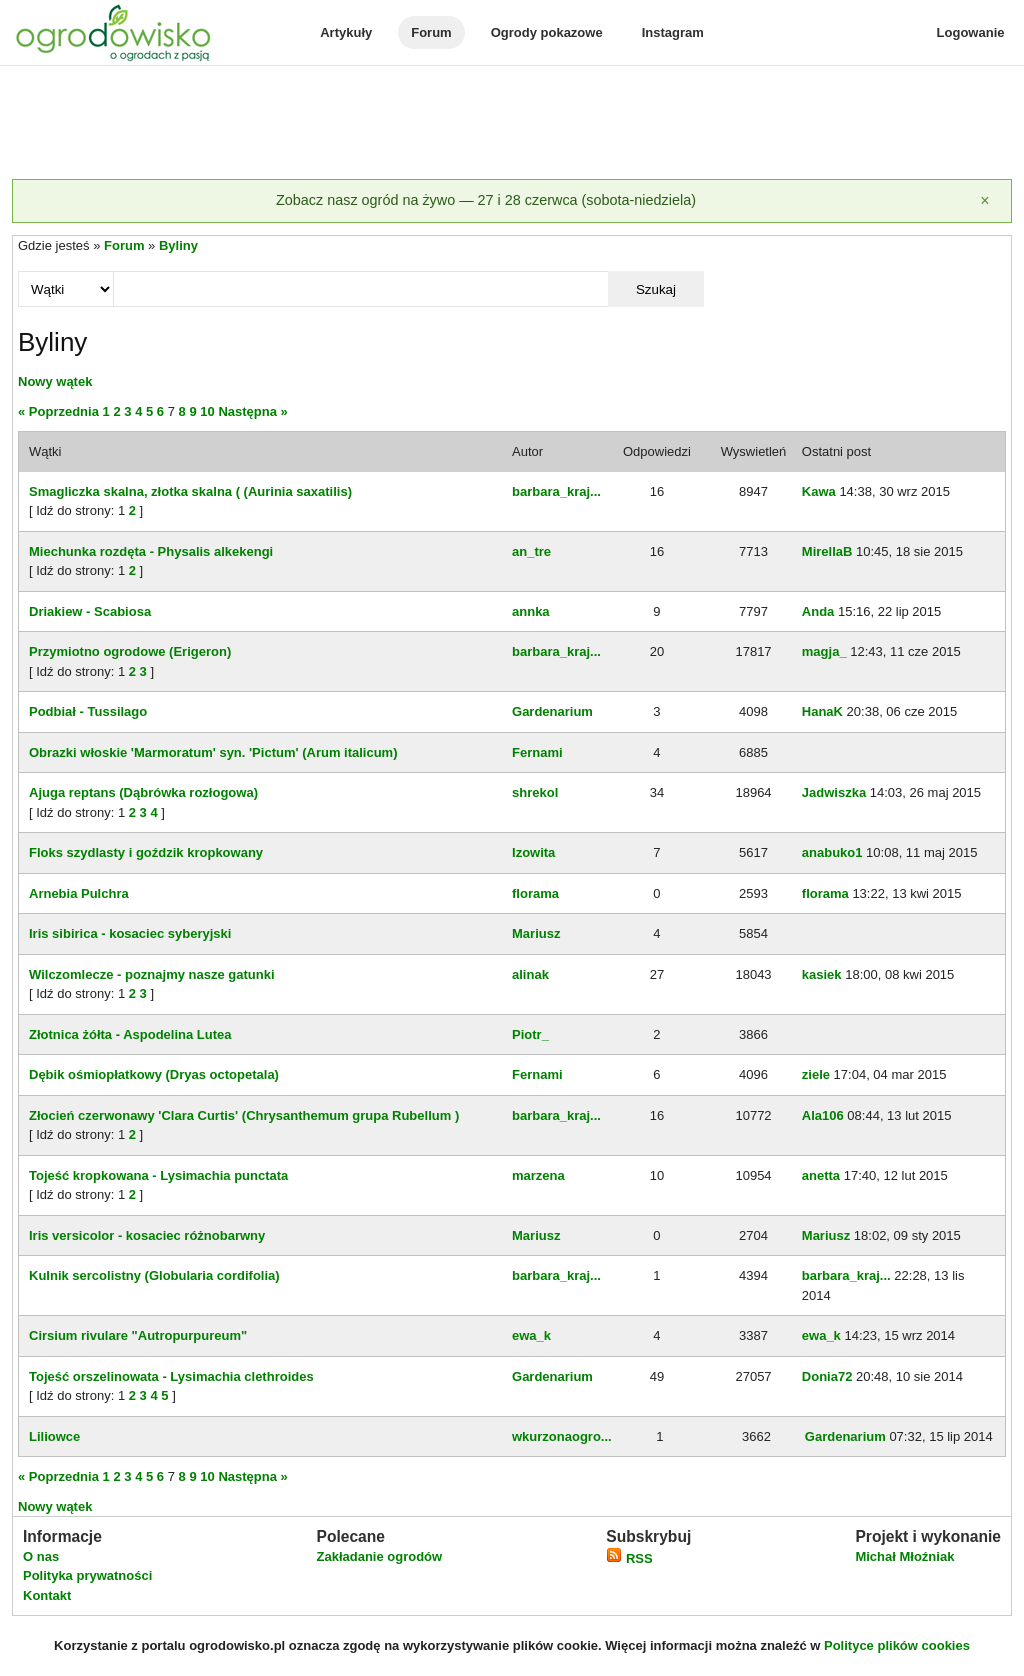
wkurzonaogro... (562, 1436)
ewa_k (531, 1335)
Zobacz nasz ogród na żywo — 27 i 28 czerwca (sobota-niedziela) (486, 200)
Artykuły (346, 32)
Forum (431, 32)
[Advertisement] (512, 124)
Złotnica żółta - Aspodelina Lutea (130, 1034)
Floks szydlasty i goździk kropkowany (146, 852)
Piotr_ (530, 1034)
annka (531, 611)
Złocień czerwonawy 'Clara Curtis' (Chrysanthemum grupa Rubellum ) (244, 1115)
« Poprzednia (58, 411)
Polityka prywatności (87, 1575)
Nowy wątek (55, 381)
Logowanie (971, 32)
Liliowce (54, 1436)
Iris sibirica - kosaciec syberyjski (130, 933)
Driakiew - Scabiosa (90, 611)
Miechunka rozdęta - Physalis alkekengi (151, 551)
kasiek (822, 974)
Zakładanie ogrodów (379, 1556)
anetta (821, 1175)
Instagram (673, 32)
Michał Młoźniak (904, 1556)
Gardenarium (552, 711)
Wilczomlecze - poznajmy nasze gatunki (152, 974)
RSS (629, 1558)
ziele (816, 1074)
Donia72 (827, 1376)
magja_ (824, 651)
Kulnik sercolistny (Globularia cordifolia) (154, 1275)
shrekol (535, 792)
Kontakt (47, 1595)
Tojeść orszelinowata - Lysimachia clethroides (171, 1376)
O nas (41, 1556)
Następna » (252, 411)
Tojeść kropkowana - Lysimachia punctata (158, 1175)
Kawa (819, 491)
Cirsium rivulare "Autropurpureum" (138, 1335)
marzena (538, 1175)
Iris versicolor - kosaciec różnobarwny (147, 1235)
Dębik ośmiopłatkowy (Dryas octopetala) (154, 1074)
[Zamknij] (985, 201)
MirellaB (827, 551)
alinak (530, 974)
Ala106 (823, 1115)
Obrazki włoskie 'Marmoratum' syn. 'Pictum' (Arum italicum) (213, 752)
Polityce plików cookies (897, 1645)
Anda (818, 611)
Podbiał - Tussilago (88, 711)
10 (207, 411)
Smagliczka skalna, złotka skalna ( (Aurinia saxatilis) (190, 491)
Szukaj (656, 289)
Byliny (178, 245)
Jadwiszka (834, 792)
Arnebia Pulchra (79, 893)
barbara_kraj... (556, 491)
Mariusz (536, 933)
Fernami (537, 752)
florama (535, 893)
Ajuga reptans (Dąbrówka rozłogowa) (143, 792)
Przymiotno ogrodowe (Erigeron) (130, 651)
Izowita (533, 852)
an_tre (531, 551)
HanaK (822, 711)
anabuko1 (832, 852)
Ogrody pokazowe (547, 32)
